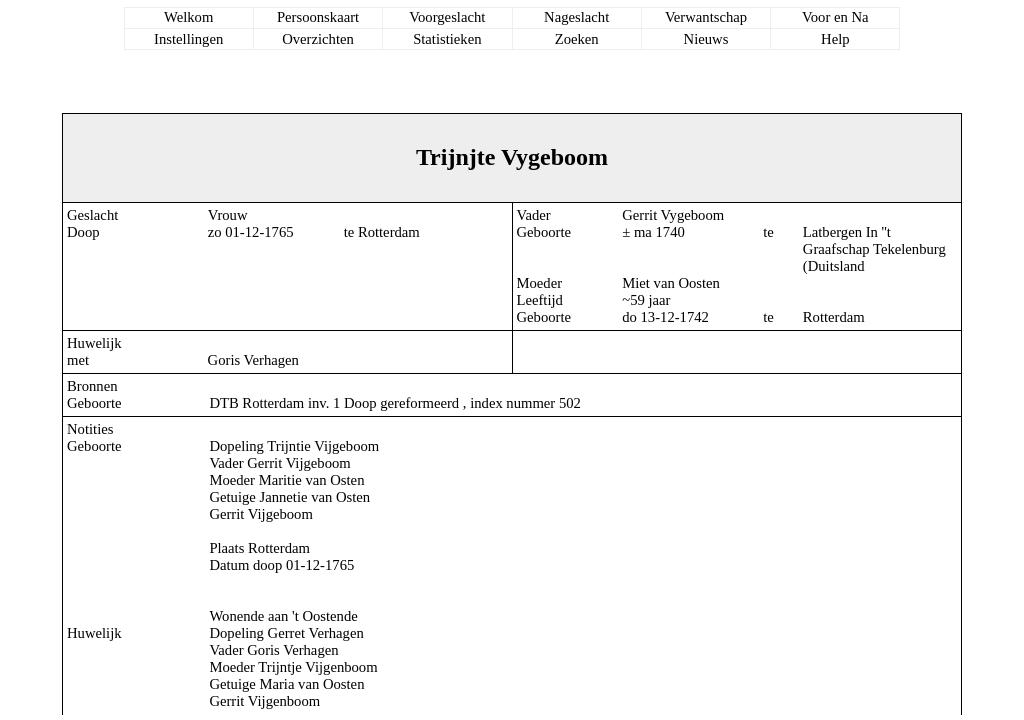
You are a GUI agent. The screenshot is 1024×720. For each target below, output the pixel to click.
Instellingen (188, 39)
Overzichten (318, 39)
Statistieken (447, 39)
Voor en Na (835, 17)
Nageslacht (576, 17)
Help (835, 39)
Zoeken (577, 39)
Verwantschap (706, 17)
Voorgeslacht (447, 17)
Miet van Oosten (671, 283)
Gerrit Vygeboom (673, 215)
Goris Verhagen (253, 360)
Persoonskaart (318, 17)
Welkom (188, 17)
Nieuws (706, 39)
